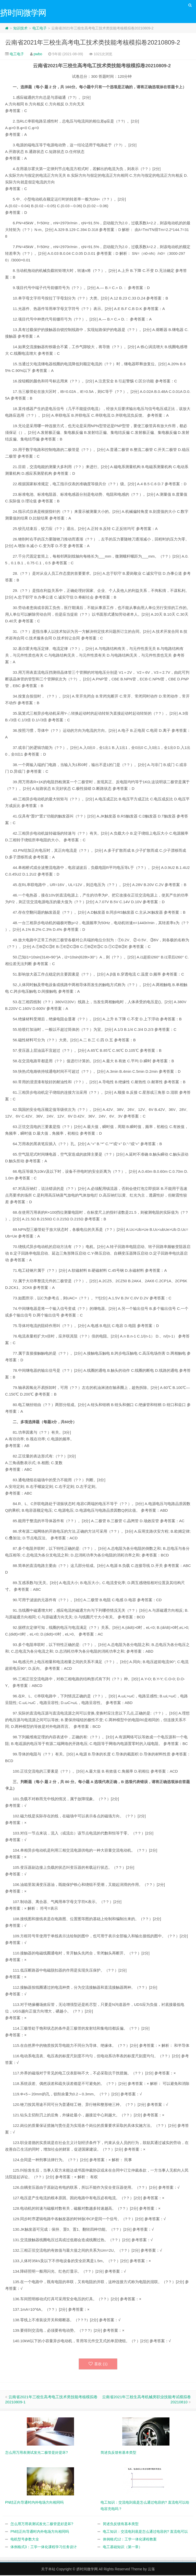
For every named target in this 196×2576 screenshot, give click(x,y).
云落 (151, 2570)
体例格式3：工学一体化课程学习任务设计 (43, 2548)
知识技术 (20, 29)
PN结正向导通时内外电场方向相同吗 (39, 2532)
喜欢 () (98, 2364)
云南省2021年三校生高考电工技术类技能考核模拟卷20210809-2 (92, 43)
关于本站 (48, 2570)
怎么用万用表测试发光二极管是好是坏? (41, 2525)
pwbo (38, 55)
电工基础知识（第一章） (122, 2548)
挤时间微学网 (87, 2570)
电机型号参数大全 (24, 2540)
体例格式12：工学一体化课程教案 (130, 2540)
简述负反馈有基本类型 (121, 2525)
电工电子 (39, 29)
